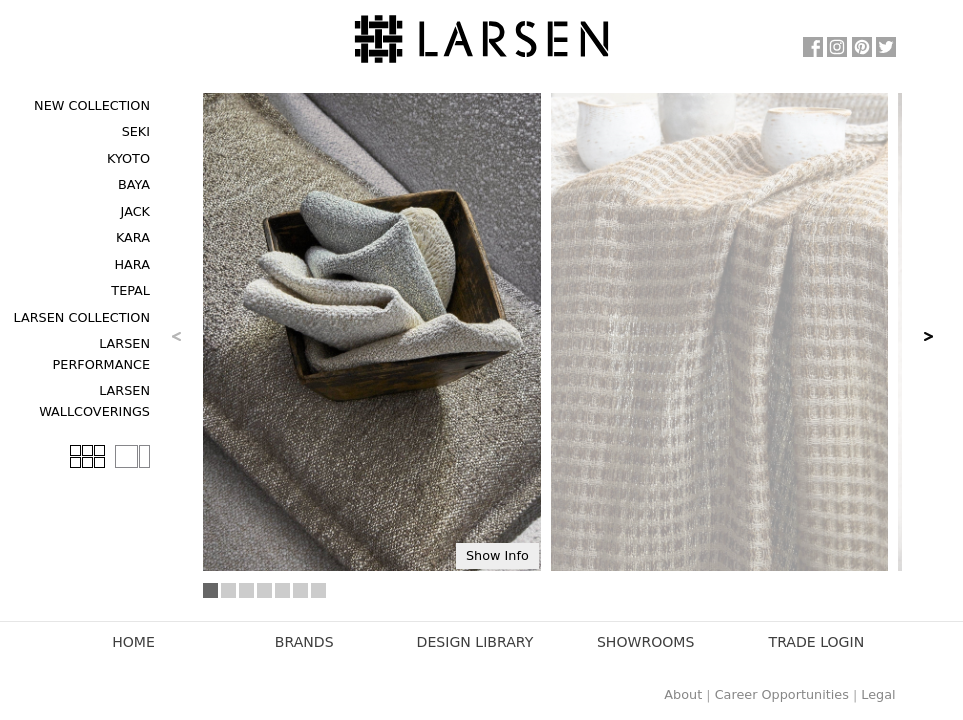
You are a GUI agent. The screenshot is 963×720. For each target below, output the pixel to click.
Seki (136, 131)
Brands (304, 642)
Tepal (130, 290)
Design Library (475, 642)
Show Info (497, 555)
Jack (135, 211)
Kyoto (128, 158)
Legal (878, 694)
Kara (133, 237)
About (683, 694)
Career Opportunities (782, 694)
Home (133, 642)
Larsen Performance (101, 353)
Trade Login (817, 642)
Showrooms (646, 642)
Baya (134, 184)
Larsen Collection (82, 317)
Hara (132, 264)
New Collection (92, 105)
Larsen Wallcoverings (94, 400)
